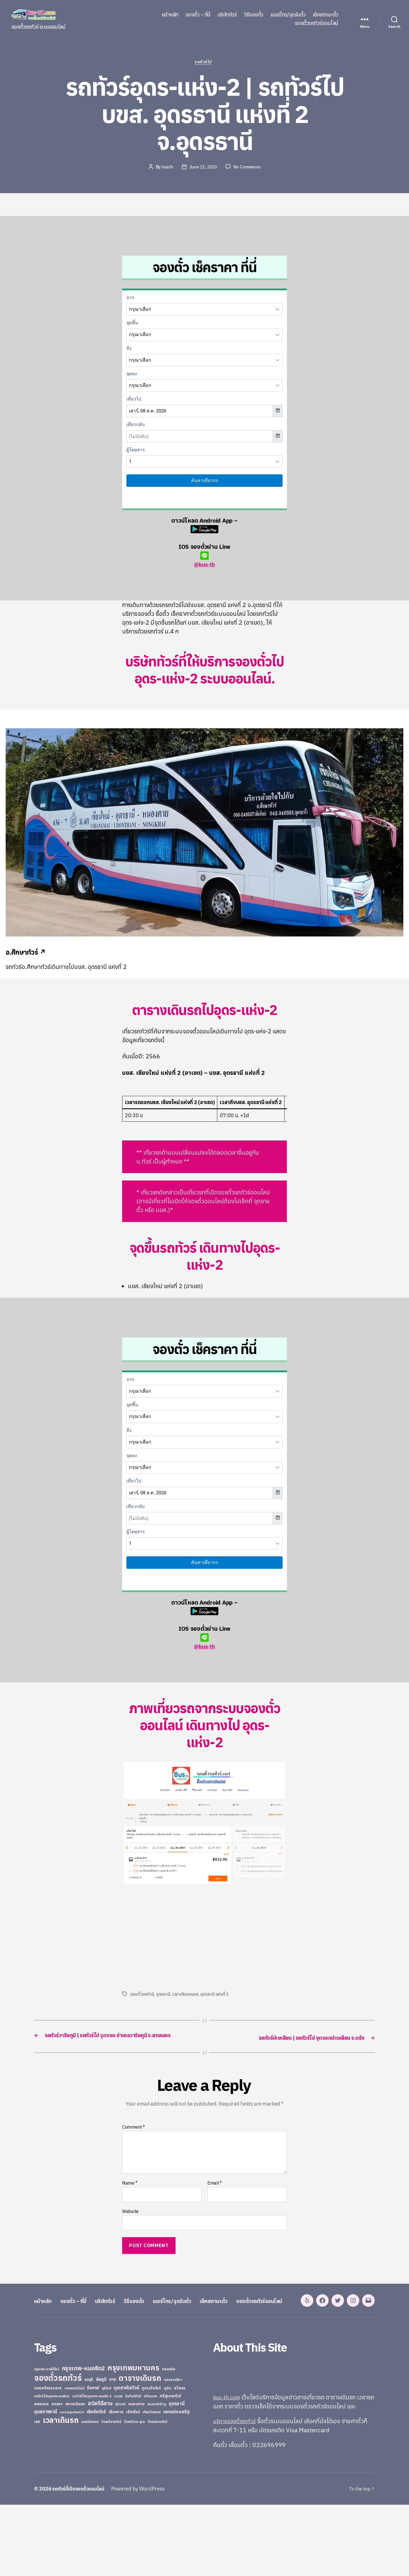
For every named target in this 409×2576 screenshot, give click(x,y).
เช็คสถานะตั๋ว (325, 15)
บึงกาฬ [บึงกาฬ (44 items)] (93, 2459)
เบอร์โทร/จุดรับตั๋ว (288, 15)
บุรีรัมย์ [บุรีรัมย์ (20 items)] (106, 2460)
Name (129, 2193)
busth (166, 168)
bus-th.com (228, 2468)
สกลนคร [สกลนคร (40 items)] (41, 2475)
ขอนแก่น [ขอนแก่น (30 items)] (168, 2440)
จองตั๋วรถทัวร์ (142, 1995)
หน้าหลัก (170, 15)
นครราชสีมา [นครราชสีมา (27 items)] (173, 2450)
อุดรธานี (163, 1995)
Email (214, 2193)
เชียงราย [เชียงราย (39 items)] (116, 2483)
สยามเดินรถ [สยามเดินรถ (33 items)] (75, 2475)
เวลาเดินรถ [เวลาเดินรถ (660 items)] (61, 2491)
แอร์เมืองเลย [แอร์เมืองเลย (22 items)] (89, 2493)
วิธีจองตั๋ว (253, 15)
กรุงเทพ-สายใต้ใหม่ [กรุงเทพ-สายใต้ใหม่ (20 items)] (46, 2440)
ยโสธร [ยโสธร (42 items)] (179, 2459)
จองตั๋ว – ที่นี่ (197, 15)
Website (130, 2221)
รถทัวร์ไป (204, 63)
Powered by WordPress (143, 2560)
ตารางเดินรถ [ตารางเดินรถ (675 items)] (140, 2449)
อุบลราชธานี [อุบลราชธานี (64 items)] (45, 2483)
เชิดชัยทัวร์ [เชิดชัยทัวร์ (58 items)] (96, 2483)
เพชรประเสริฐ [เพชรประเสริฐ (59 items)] (176, 2483)
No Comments (248, 168)
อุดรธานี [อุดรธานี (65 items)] (176, 2475)
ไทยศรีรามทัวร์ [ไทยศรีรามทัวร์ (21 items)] (111, 2493)
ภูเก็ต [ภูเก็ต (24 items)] (167, 2459)
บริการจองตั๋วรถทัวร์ (237, 2492)
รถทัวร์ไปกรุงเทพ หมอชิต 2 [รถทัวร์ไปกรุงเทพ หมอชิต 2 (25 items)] (91, 2467)
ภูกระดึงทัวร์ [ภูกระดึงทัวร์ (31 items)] (151, 2459)
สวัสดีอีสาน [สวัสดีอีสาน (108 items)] (100, 2474)
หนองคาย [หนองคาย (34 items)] (136, 2475)
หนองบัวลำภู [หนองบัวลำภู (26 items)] (156, 2475)
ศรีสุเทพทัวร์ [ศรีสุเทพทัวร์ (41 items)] (170, 2467)
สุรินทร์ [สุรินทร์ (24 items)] (120, 2475)
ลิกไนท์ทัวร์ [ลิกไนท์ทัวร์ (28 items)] (133, 2467)
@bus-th (204, 561)
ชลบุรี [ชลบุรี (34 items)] (88, 2450)
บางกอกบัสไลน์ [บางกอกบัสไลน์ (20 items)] (74, 2460)
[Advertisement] (170, 1938)
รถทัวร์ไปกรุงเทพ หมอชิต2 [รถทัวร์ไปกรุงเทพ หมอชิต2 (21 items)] (52, 2467)
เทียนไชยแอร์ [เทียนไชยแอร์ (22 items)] (151, 2483)
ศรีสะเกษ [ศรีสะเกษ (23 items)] (150, 2467)
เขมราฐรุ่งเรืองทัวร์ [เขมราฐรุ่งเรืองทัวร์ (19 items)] (72, 2483)
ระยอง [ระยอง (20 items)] (118, 2467)
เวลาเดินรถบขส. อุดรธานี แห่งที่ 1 (202, 1995)
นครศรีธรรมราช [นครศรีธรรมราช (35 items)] (48, 2459)
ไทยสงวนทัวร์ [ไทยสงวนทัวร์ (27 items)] (157, 2493)
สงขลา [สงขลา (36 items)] (56, 2475)
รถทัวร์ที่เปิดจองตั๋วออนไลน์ (81, 2560)
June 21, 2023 (203, 168)
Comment (133, 2137)
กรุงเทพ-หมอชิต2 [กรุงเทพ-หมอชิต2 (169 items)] (83, 2439)
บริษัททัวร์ (227, 15)
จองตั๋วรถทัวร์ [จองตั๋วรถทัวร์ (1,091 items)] (58, 2449)
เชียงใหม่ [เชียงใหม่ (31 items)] (133, 2483)
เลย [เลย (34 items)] (37, 2492)
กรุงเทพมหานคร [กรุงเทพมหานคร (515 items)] (133, 2439)
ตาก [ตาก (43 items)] (112, 2450)
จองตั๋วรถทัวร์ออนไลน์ (316, 23)
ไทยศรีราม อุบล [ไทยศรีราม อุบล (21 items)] (134, 2493)
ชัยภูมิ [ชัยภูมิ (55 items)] (101, 2450)
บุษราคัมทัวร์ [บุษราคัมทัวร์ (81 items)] (126, 2459)
